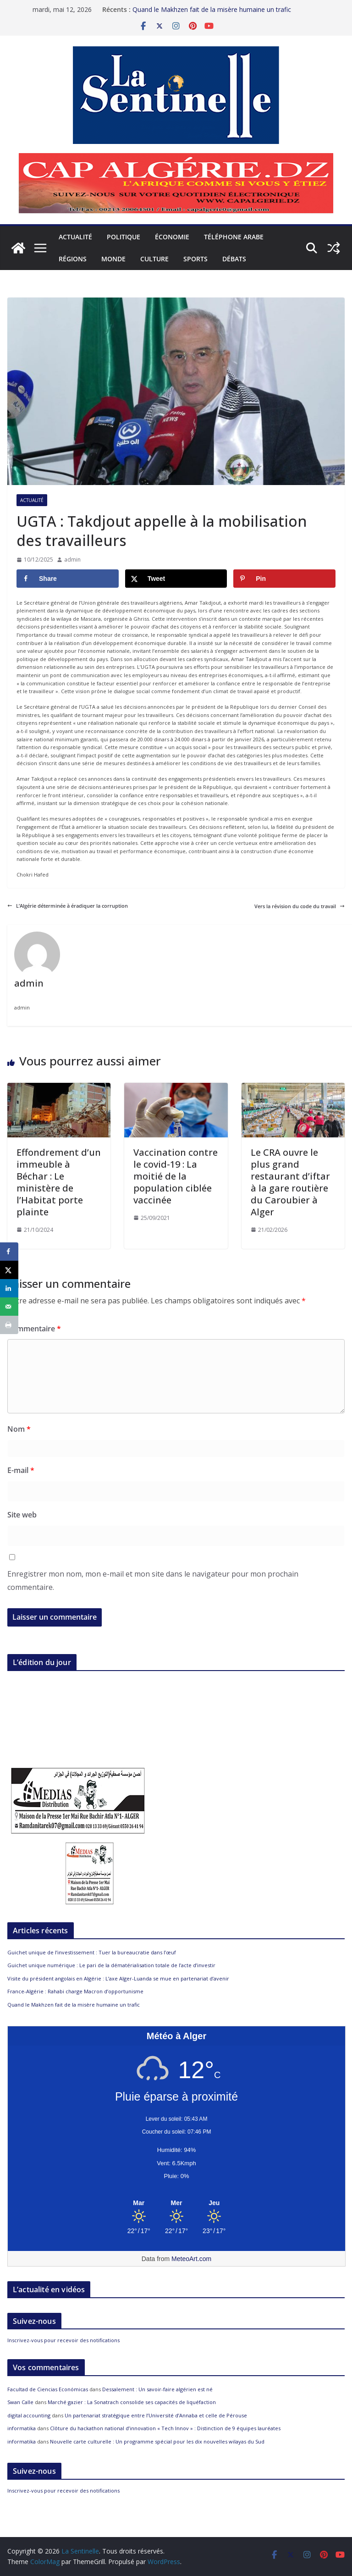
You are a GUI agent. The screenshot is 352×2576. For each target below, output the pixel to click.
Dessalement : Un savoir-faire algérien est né (157, 2389)
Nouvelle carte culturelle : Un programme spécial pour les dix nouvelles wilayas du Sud (157, 2441)
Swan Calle (20, 2402)
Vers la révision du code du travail (299, 906)
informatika (21, 2428)
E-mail (20, 1470)
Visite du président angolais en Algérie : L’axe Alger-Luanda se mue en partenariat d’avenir (118, 1978)
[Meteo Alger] (176, 2203)
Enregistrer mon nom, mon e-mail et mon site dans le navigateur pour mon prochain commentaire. (152, 1580)
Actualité (75, 236)
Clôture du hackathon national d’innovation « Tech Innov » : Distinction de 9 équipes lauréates (165, 2428)
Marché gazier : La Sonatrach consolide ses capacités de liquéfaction (132, 2402)
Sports (195, 258)
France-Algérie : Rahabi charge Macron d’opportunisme (75, 1991)
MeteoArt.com (191, 2258)
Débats (234, 258)
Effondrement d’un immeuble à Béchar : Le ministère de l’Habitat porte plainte (58, 1182)
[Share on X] (176, 578)
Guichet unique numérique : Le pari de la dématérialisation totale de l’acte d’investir (111, 1965)
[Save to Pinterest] (284, 578)
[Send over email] (9, 1306)
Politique (123, 236)
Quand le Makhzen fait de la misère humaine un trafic (211, 7)
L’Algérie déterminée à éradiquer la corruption (67, 905)
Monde (113, 258)
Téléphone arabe (234, 236)
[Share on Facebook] (67, 578)
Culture (154, 258)
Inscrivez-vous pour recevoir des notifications (63, 2340)
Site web (22, 1515)
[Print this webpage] (9, 1325)
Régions (73, 258)
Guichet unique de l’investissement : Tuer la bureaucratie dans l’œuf (91, 1952)
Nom (19, 1429)
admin (72, 559)
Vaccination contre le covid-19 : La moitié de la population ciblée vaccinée (175, 1176)
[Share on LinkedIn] (9, 1288)
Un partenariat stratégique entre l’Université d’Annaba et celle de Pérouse (156, 2415)
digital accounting (28, 2415)
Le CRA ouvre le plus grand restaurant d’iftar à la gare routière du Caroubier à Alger (290, 1182)
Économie (172, 236)
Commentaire (34, 1329)
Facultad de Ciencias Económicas (47, 2389)
